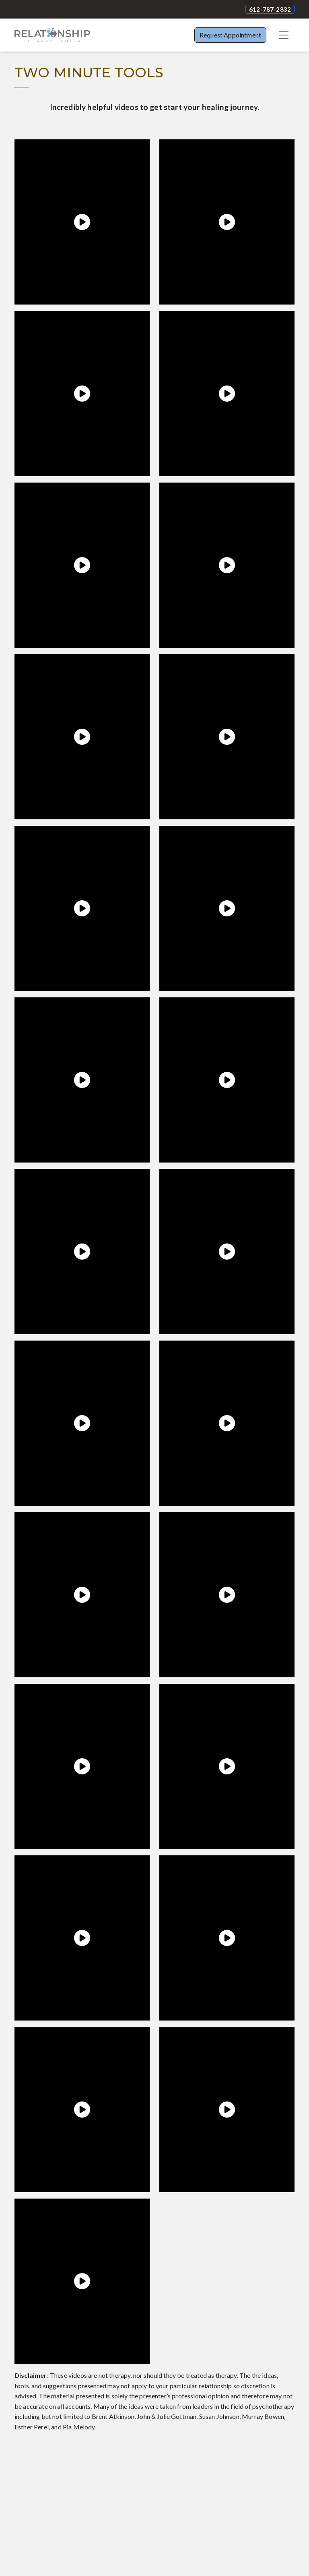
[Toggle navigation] (284, 35)
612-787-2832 (270, 9)
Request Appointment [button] (230, 35)
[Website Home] (52, 35)
